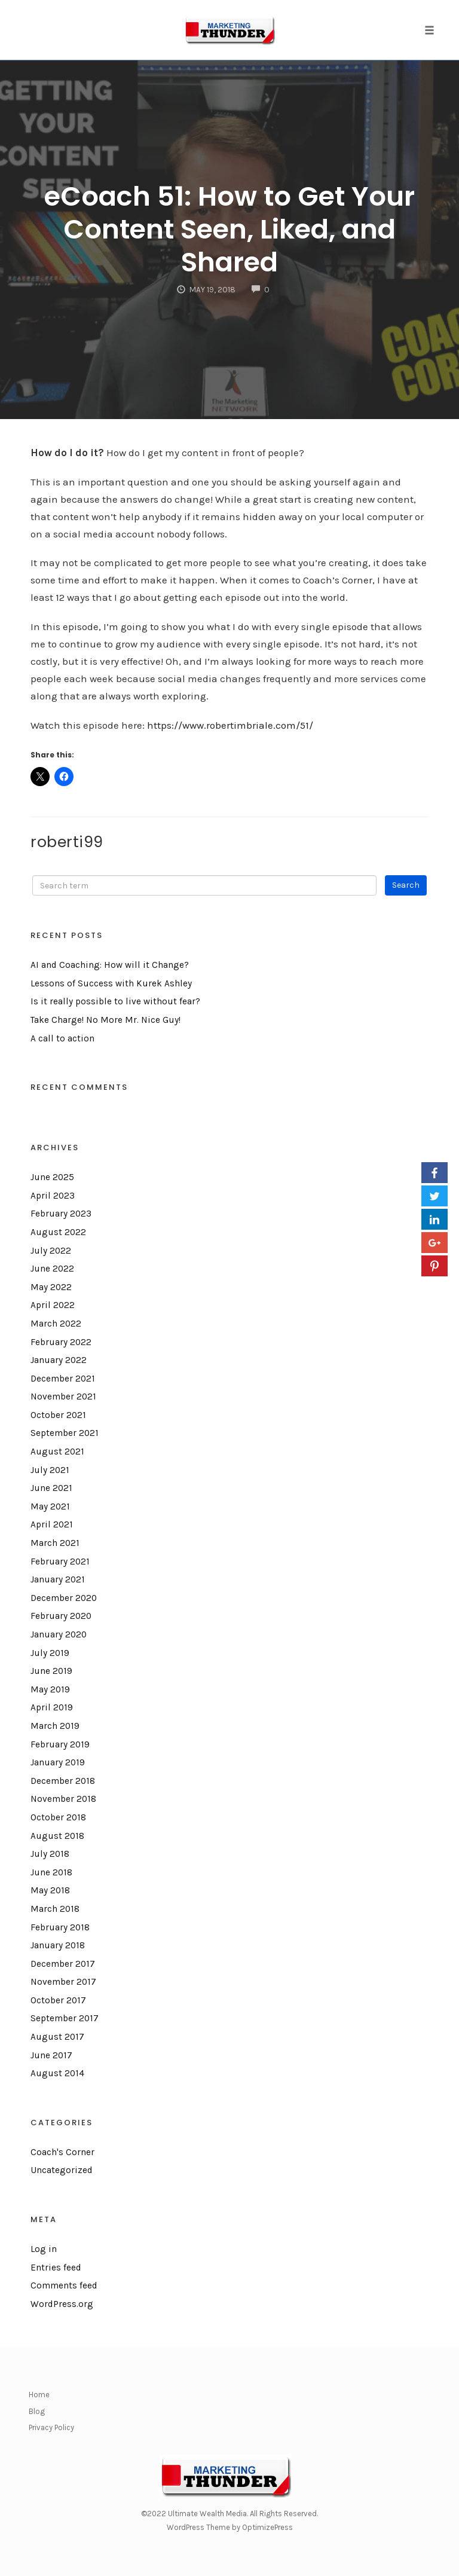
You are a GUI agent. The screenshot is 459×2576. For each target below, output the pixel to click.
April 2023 (52, 1195)
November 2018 (63, 1798)
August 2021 (57, 1451)
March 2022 (55, 1323)
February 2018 (60, 1927)
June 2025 (52, 1177)
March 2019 (54, 1726)
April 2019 (51, 1707)
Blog (37, 2411)
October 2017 (58, 2000)
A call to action (62, 1038)
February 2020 (60, 1616)
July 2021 (49, 1470)
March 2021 (54, 1543)
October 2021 (58, 1415)
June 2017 (51, 2055)
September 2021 (64, 1433)
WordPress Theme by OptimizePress (230, 2527)
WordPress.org (61, 2304)
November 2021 (63, 1396)
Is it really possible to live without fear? (115, 1001)
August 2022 (58, 1232)
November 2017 (63, 1981)
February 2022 (60, 1342)
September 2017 (64, 2018)
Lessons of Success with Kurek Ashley (111, 983)
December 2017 (62, 1963)
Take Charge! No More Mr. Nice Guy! (105, 1019)
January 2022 (58, 1360)
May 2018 (50, 1890)
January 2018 (57, 1945)
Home (39, 2394)
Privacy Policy (51, 2427)
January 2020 (58, 1634)
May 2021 (50, 1506)
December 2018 (62, 1781)
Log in (43, 2249)
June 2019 (51, 1671)
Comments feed (63, 2285)
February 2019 (60, 1744)
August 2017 (57, 2036)
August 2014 (57, 2073)
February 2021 (60, 1561)
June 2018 (51, 1872)
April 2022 (52, 1305)
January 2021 (57, 1579)
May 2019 (50, 1689)
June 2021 (51, 1488)
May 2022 (51, 1287)
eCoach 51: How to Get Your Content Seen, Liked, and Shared (229, 229)
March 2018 (54, 1908)
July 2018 (49, 1853)
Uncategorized (61, 2170)
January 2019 (57, 1762)
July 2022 (50, 1250)
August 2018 (57, 1836)
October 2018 (58, 1817)
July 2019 (49, 1653)
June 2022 (52, 1268)
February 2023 (60, 1213)
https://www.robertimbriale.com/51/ (230, 725)
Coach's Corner (62, 2152)
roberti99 (66, 841)
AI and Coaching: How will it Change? (109, 964)
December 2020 (63, 1598)
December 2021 (62, 1378)
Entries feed (55, 2267)
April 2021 (51, 1524)
